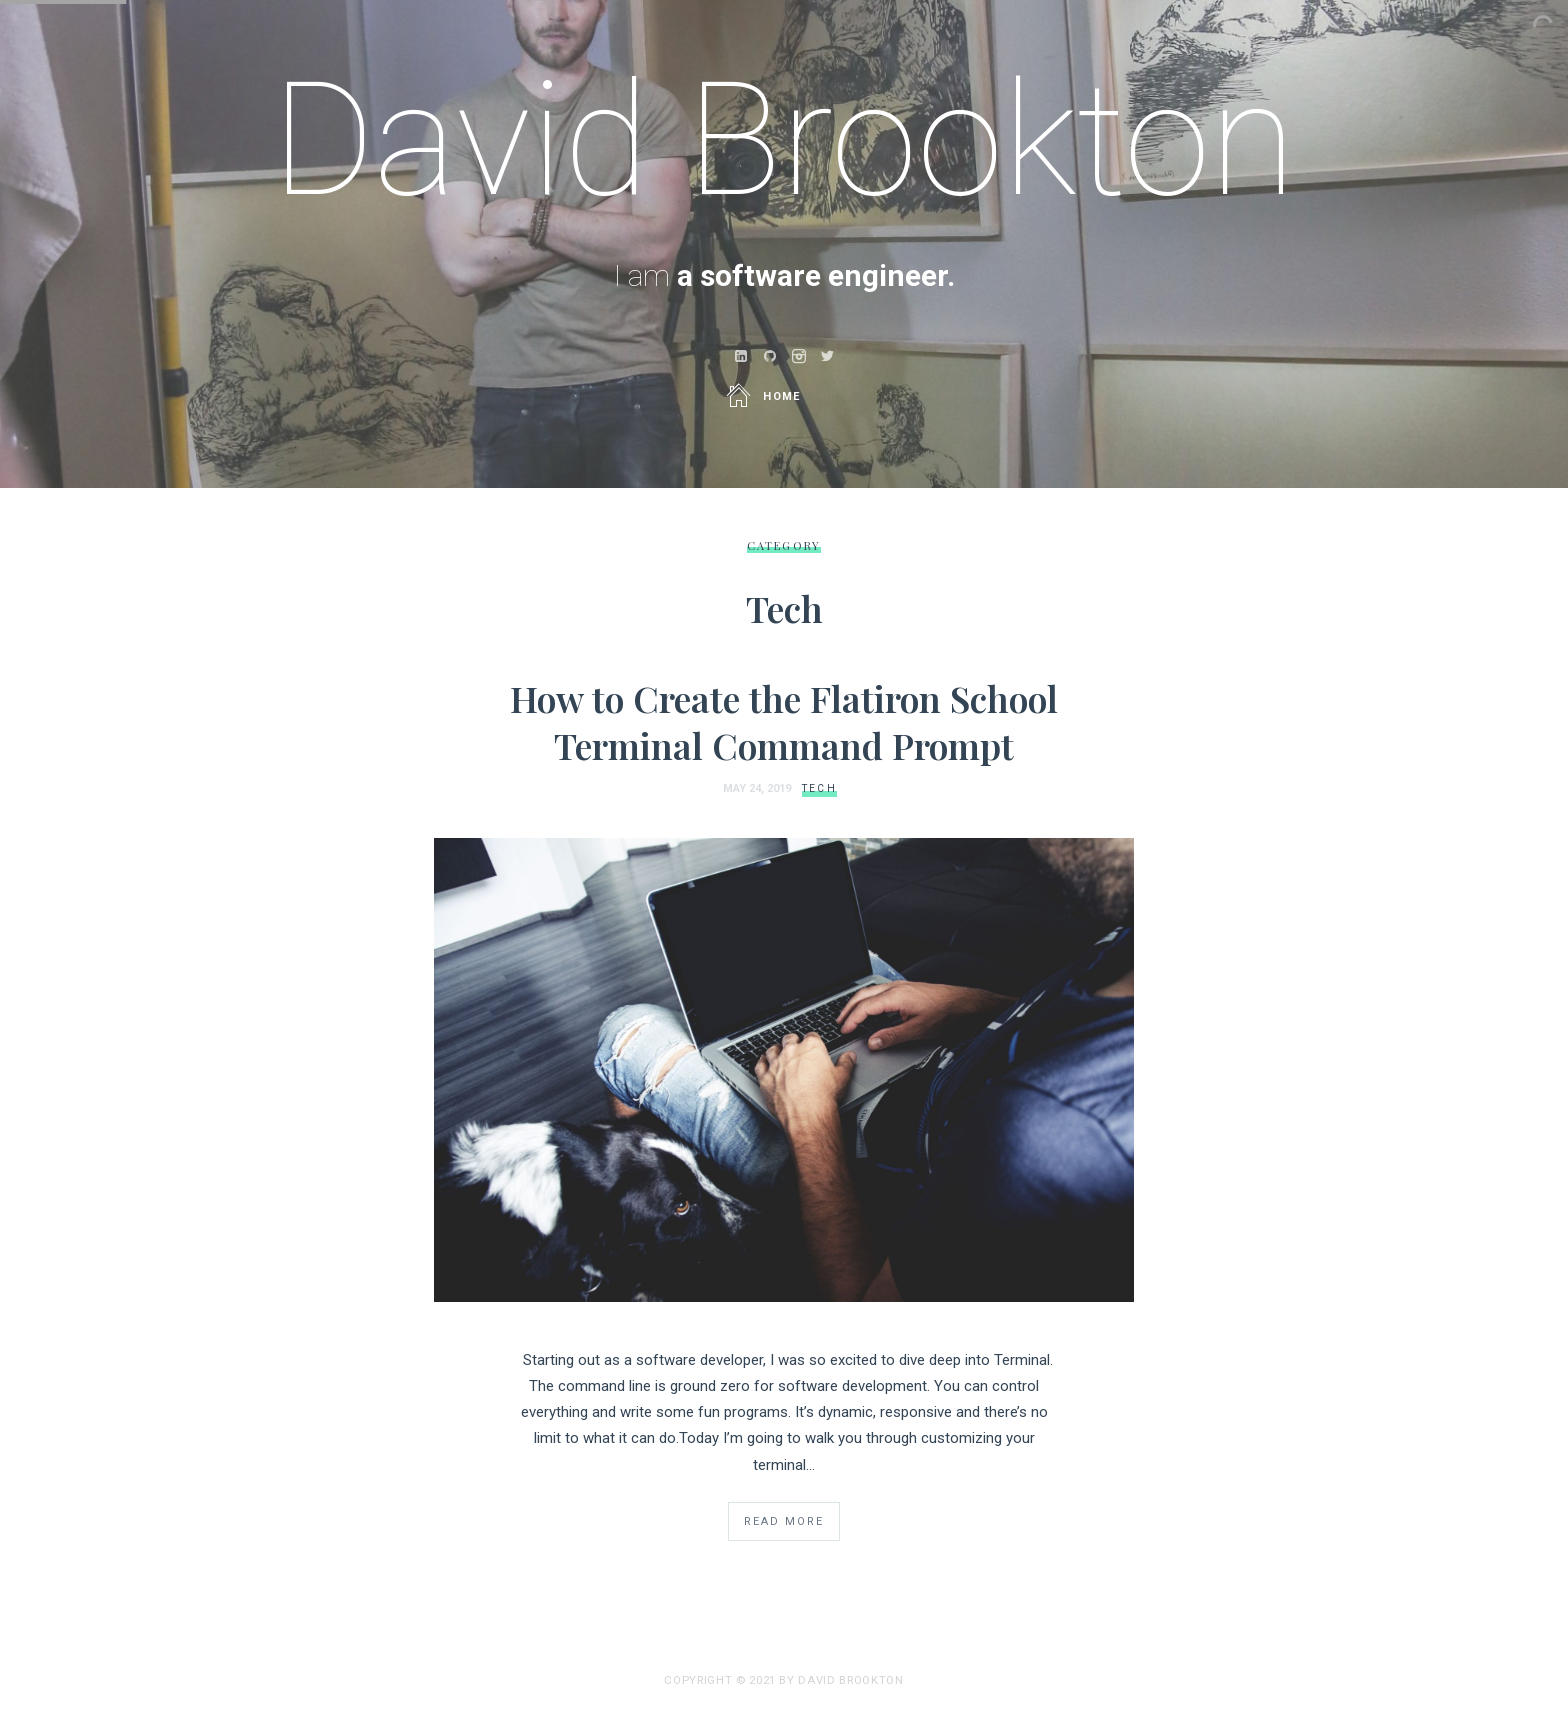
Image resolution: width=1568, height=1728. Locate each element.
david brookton (850, 1680)
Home (765, 396)
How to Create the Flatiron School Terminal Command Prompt (784, 721)
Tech (819, 788)
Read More (784, 1521)
